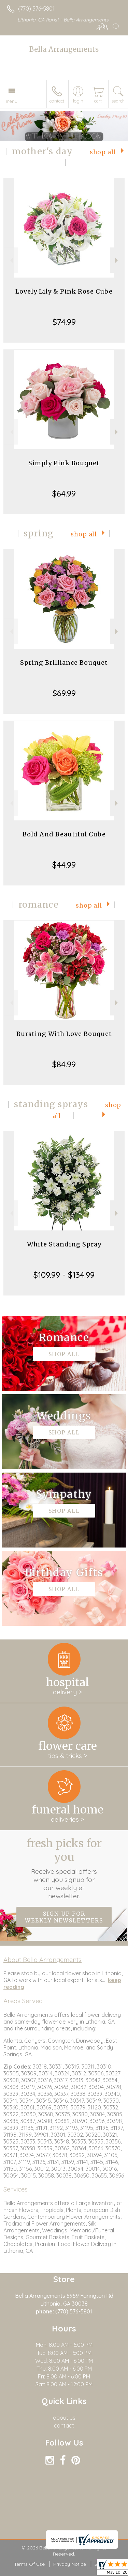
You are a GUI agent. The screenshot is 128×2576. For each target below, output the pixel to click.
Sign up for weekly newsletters (64, 1917)
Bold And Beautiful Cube (64, 834)
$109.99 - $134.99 (64, 1275)
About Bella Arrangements (42, 1959)
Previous (10, 260)
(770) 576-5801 (36, 8)
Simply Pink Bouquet (64, 463)
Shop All (103, 152)
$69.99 (64, 693)
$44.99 (64, 865)
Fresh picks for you (64, 1868)
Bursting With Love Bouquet (64, 1034)
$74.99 (64, 322)
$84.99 (64, 1064)
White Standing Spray (64, 1244)
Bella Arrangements (64, 49)
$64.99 (64, 493)
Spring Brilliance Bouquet (64, 662)
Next (117, 260)
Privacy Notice (69, 2564)
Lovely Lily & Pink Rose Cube (64, 291)
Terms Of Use (29, 2564)
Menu (11, 101)
